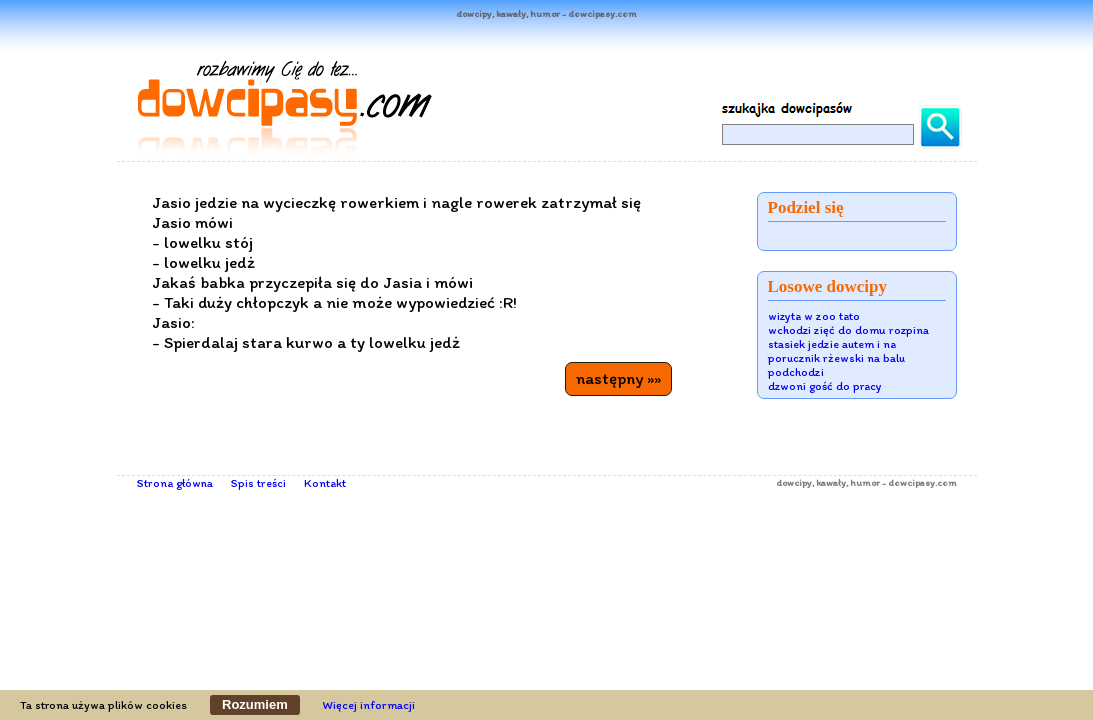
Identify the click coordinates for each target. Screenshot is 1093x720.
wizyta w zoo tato (814, 316)
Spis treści (258, 483)
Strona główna (175, 483)
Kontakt (325, 483)
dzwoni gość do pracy (825, 386)
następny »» (618, 378)
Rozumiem (255, 704)
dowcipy (794, 482)
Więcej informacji (369, 705)
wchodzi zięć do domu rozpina (848, 330)
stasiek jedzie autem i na (832, 344)
